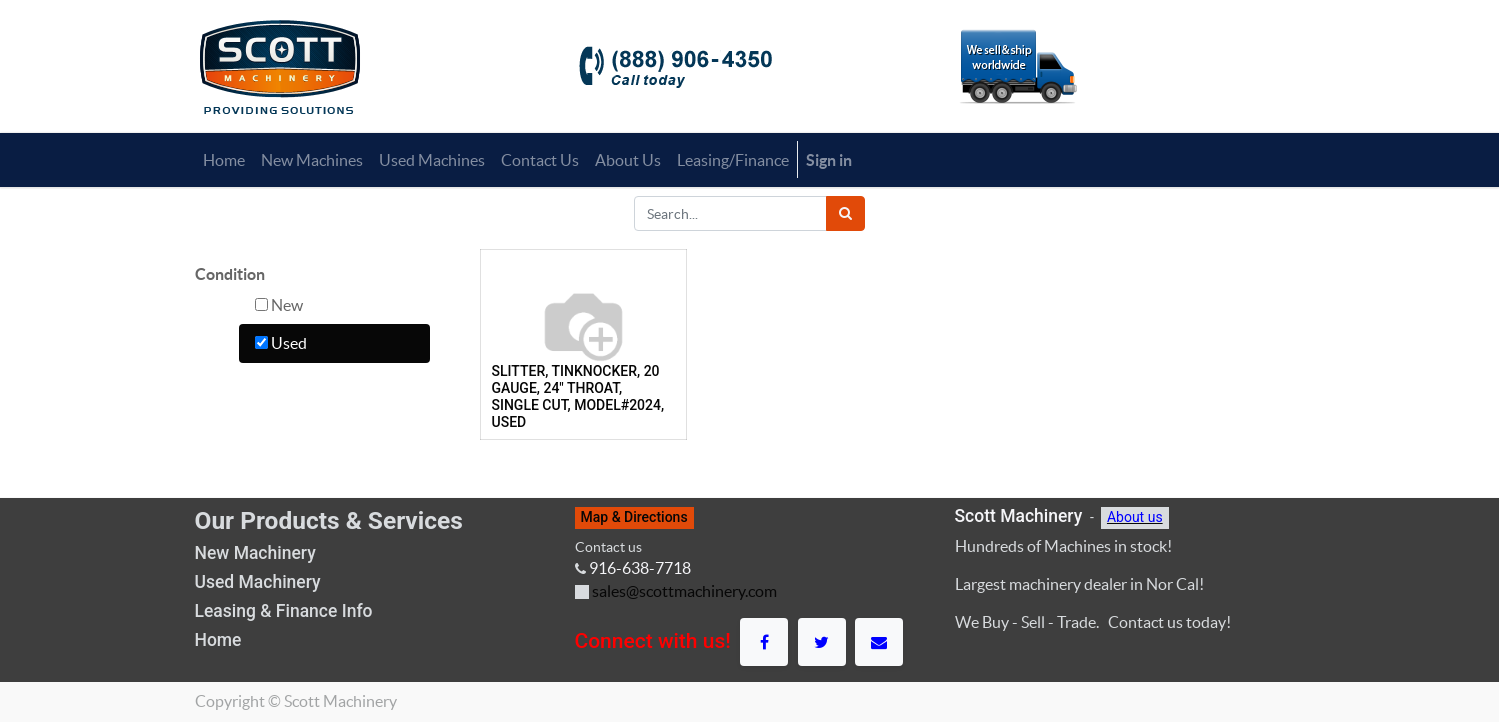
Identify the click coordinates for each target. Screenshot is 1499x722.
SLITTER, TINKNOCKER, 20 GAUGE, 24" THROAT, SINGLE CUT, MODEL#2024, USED (578, 396)
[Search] (845, 213)
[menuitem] (224, 160)
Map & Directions (634, 517)
